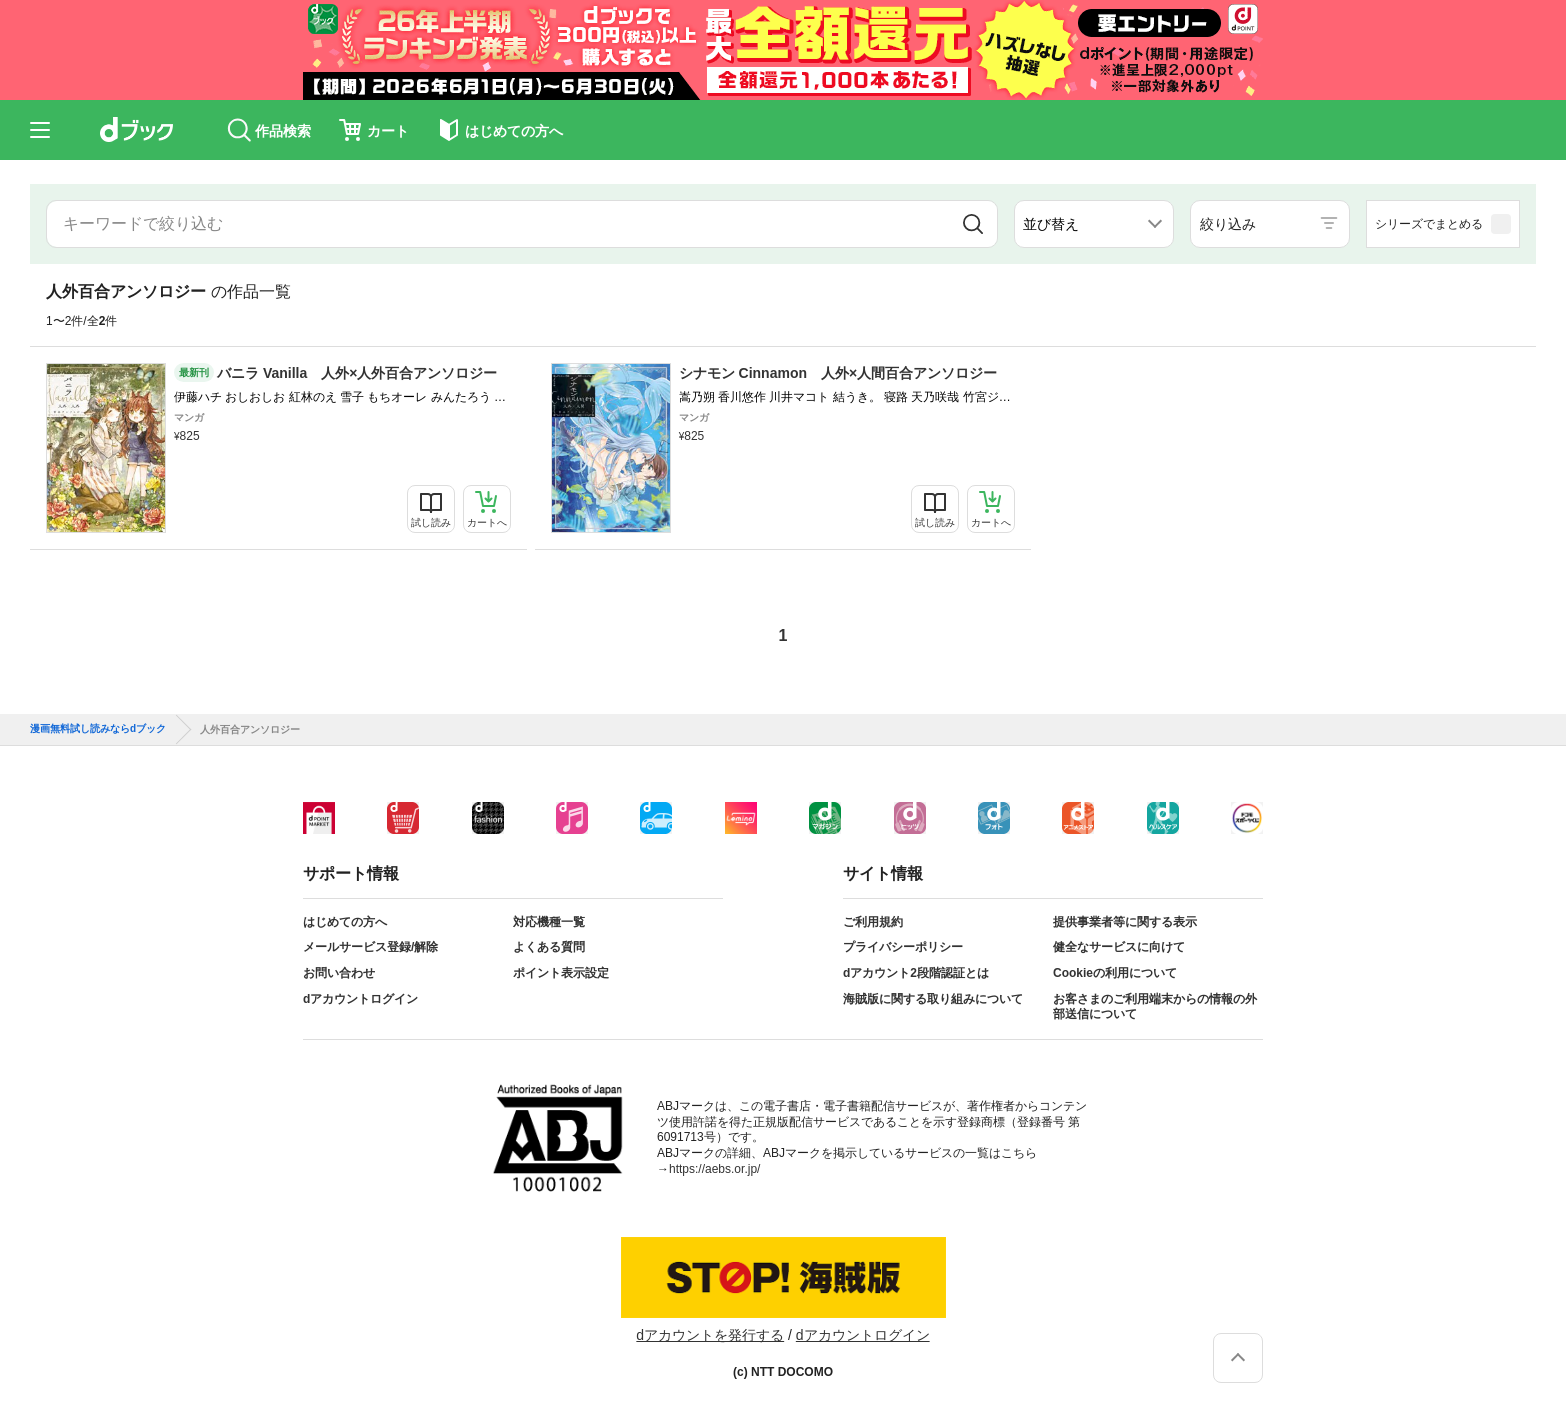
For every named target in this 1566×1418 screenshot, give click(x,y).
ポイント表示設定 (561, 973)
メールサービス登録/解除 (370, 947)
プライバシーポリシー (903, 947)
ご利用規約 (873, 922)
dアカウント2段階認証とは (916, 973)
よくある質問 (549, 947)
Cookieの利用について (1115, 973)
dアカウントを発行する (710, 1335)
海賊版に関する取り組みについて (933, 999)
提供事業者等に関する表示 (1125, 922)
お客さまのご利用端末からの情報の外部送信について (1155, 1007)
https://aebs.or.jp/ (714, 1169)
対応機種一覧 (549, 922)
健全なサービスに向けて (1119, 947)
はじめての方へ (345, 922)
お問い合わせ (339, 973)
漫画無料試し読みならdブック (98, 729)
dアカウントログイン (360, 999)
